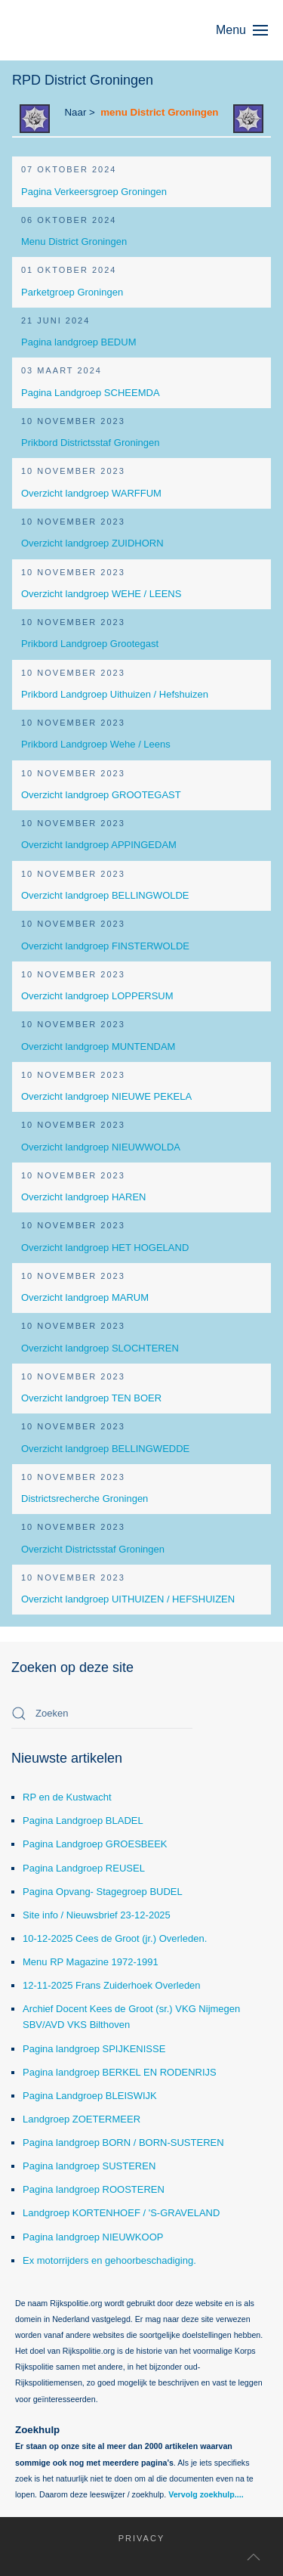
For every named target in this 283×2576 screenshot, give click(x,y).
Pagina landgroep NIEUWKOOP (93, 2237)
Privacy (132, 2538)
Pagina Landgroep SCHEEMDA (90, 392)
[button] (249, 30)
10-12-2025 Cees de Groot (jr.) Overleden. (115, 1938)
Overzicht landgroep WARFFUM (91, 493)
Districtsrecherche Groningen (84, 1498)
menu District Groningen (159, 112)
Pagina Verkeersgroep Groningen (94, 191)
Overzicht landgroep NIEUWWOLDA (100, 1147)
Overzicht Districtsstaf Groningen (93, 1549)
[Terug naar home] (83, 30)
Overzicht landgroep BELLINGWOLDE (105, 895)
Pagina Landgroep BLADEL (83, 1820)
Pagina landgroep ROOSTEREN (94, 2189)
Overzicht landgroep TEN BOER (91, 1398)
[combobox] (101, 1713)
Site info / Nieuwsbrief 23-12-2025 (97, 1915)
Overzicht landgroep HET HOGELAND (105, 1247)
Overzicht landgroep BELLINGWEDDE (105, 1448)
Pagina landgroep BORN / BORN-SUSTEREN (123, 2142)
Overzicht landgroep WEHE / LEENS (101, 593)
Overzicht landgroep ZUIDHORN (92, 543)
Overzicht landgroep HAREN (83, 1197)
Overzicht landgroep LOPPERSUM (97, 996)
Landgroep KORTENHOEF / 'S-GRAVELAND (121, 2212)
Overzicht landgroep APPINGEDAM (99, 844)
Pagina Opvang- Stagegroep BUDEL (103, 1891)
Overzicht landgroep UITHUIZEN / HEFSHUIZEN (128, 1599)
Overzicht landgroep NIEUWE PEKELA (106, 1096)
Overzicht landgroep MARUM (85, 1297)
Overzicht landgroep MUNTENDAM (98, 1046)
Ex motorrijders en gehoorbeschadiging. (109, 2260)
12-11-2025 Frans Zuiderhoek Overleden (112, 1985)
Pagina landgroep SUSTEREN (89, 2166)
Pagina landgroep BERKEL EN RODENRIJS (120, 2072)
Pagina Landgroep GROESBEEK (95, 1844)
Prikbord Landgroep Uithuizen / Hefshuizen (114, 694)
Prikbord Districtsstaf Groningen (90, 442)
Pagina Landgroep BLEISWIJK (90, 2095)
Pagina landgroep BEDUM (78, 342)
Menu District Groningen (74, 241)
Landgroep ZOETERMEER (81, 2119)
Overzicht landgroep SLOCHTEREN (100, 1348)
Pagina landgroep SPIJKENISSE (94, 2048)
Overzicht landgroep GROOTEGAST (101, 794)
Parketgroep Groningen (72, 292)
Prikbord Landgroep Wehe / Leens (96, 744)
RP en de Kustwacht (67, 1797)
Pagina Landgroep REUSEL (84, 1868)
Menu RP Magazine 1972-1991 (90, 1962)
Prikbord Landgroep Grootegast (89, 643)
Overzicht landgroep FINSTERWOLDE (105, 946)
